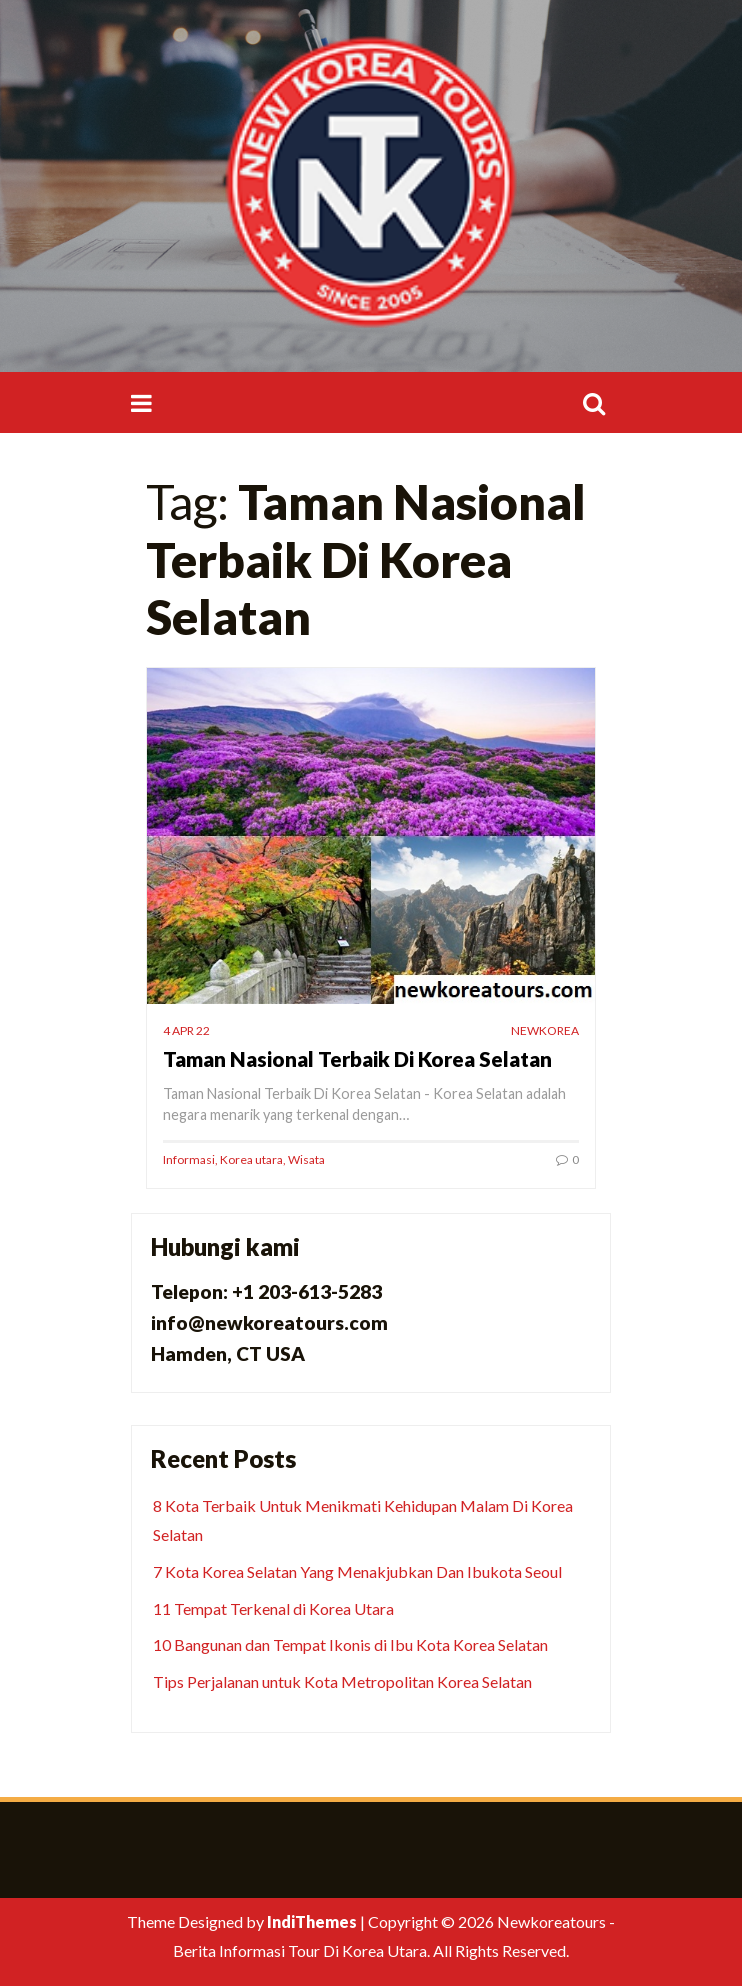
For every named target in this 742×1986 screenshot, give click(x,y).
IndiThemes (312, 1921)
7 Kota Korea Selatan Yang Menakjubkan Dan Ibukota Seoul (357, 1571)
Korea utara (251, 1159)
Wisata (306, 1159)
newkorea (545, 1030)
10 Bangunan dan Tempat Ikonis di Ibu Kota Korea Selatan (350, 1644)
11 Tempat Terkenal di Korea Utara (273, 1608)
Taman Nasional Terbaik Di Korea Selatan (357, 1058)
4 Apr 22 (186, 1030)
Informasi (189, 1159)
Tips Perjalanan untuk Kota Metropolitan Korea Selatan (342, 1681)
